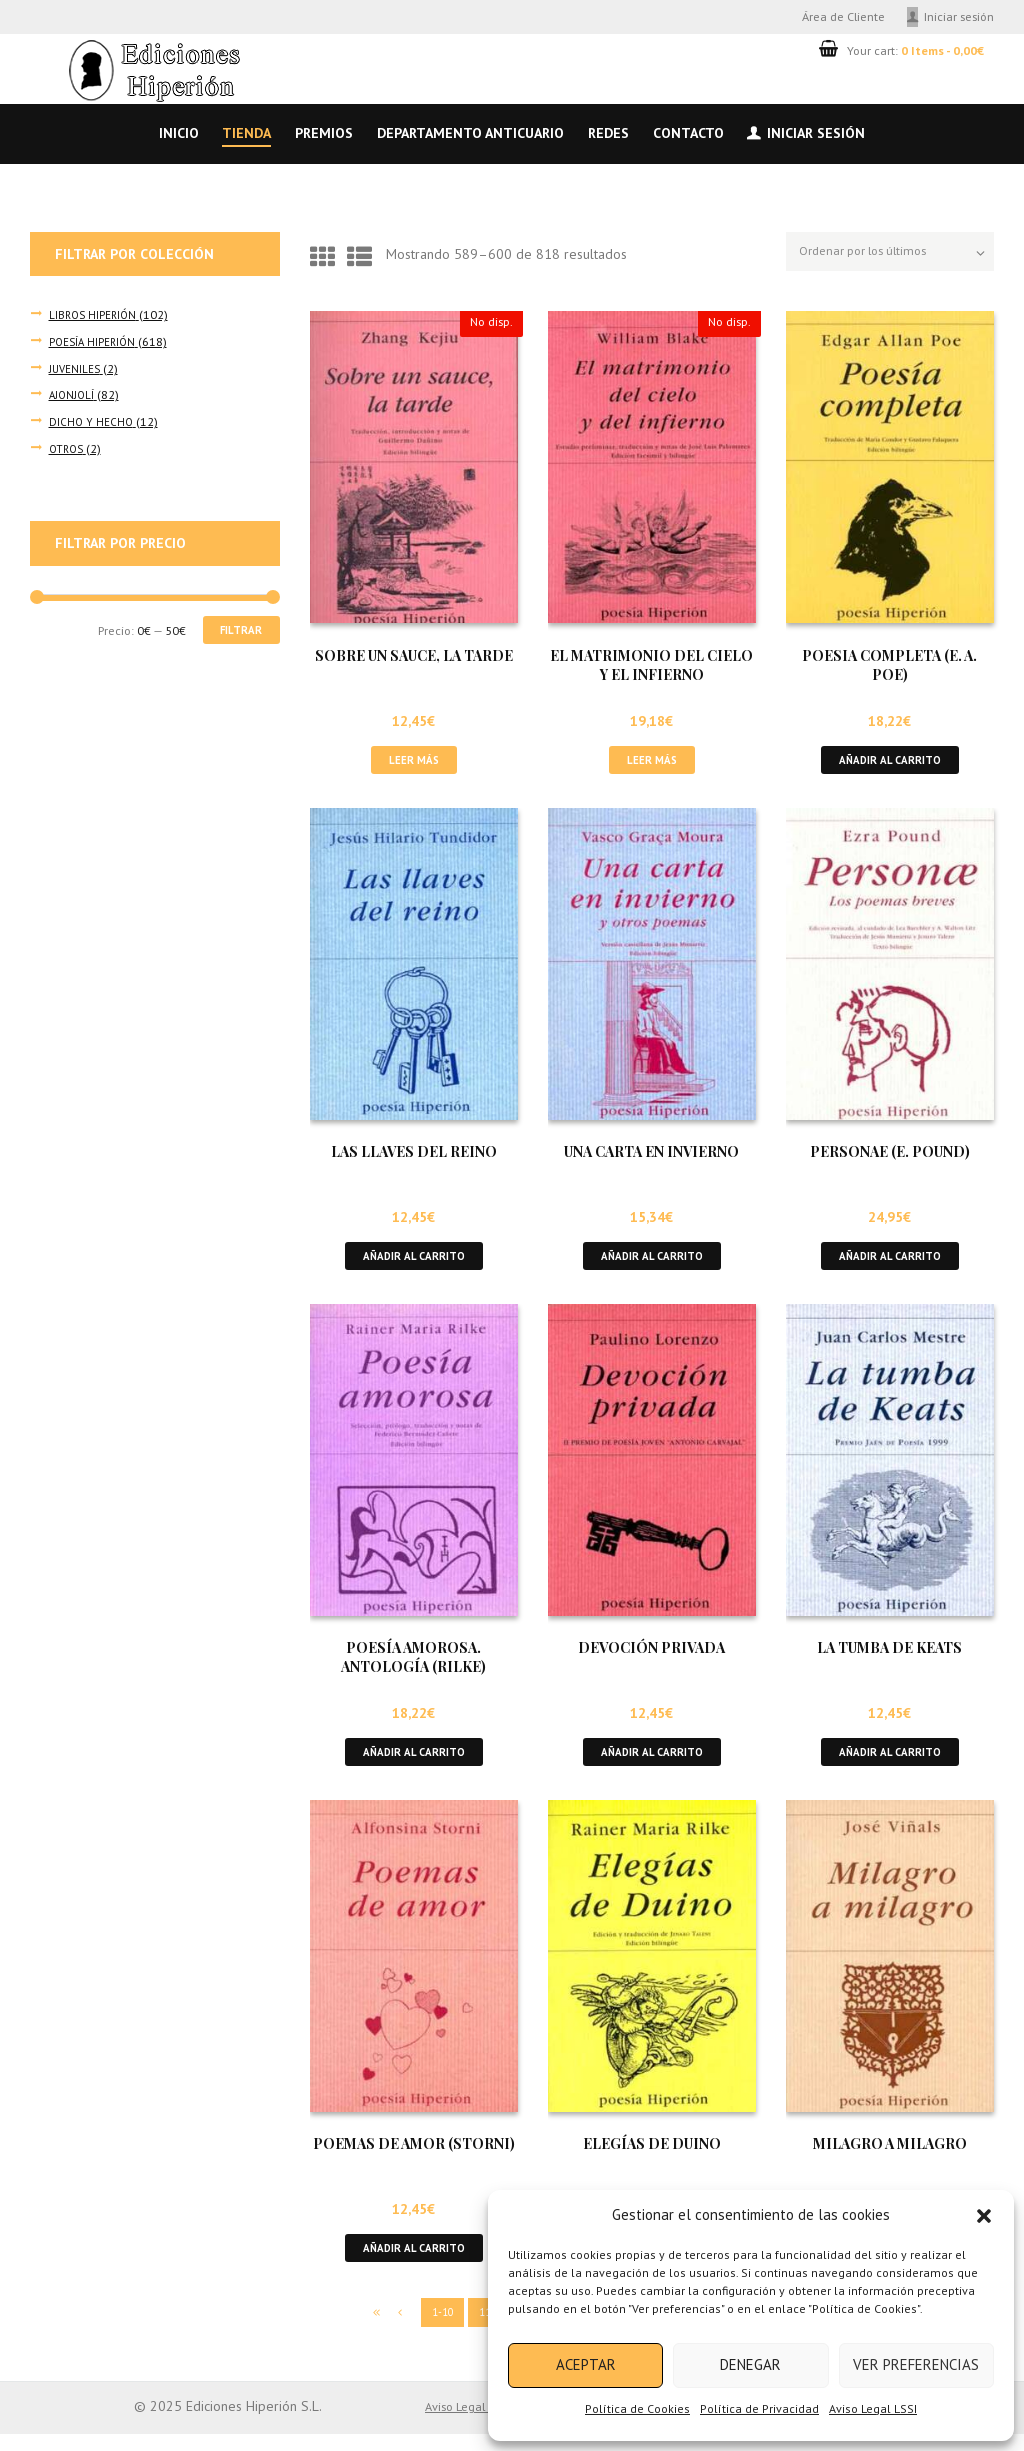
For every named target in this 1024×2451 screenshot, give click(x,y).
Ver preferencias (916, 2364)
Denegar (750, 2364)
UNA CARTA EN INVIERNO (651, 1156)
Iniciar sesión (959, 16)
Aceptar (586, 2364)
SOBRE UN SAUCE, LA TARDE (414, 656)
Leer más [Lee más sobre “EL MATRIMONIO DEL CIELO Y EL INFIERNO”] (652, 762)
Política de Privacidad (759, 2408)
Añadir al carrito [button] (890, 762)
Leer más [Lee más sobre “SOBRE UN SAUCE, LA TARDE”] (414, 762)
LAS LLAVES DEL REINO (414, 1156)
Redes (608, 133)
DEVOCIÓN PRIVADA (651, 1656)
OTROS (67, 445)
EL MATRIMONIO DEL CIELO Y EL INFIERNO (651, 666)
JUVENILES (75, 367)
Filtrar (236, 628)
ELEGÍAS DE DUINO (652, 2156)
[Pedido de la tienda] (880, 254)
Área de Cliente (843, 16)
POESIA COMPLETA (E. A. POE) (889, 666)
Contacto (688, 133)
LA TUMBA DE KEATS (889, 1656)
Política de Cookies (637, 2408)
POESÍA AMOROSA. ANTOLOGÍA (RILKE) (413, 1666)
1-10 (420, 2328)
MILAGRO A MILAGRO (890, 2156)
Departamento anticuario (470, 133)
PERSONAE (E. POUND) (890, 1156)
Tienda (246, 133)
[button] (984, 2216)
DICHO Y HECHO (92, 419)
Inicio (179, 133)
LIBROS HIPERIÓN (94, 314)
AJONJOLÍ (73, 393)
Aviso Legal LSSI (873, 2408)
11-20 (477, 2328)
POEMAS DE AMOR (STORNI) (414, 2156)
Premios (324, 133)
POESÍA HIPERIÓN (93, 341)
